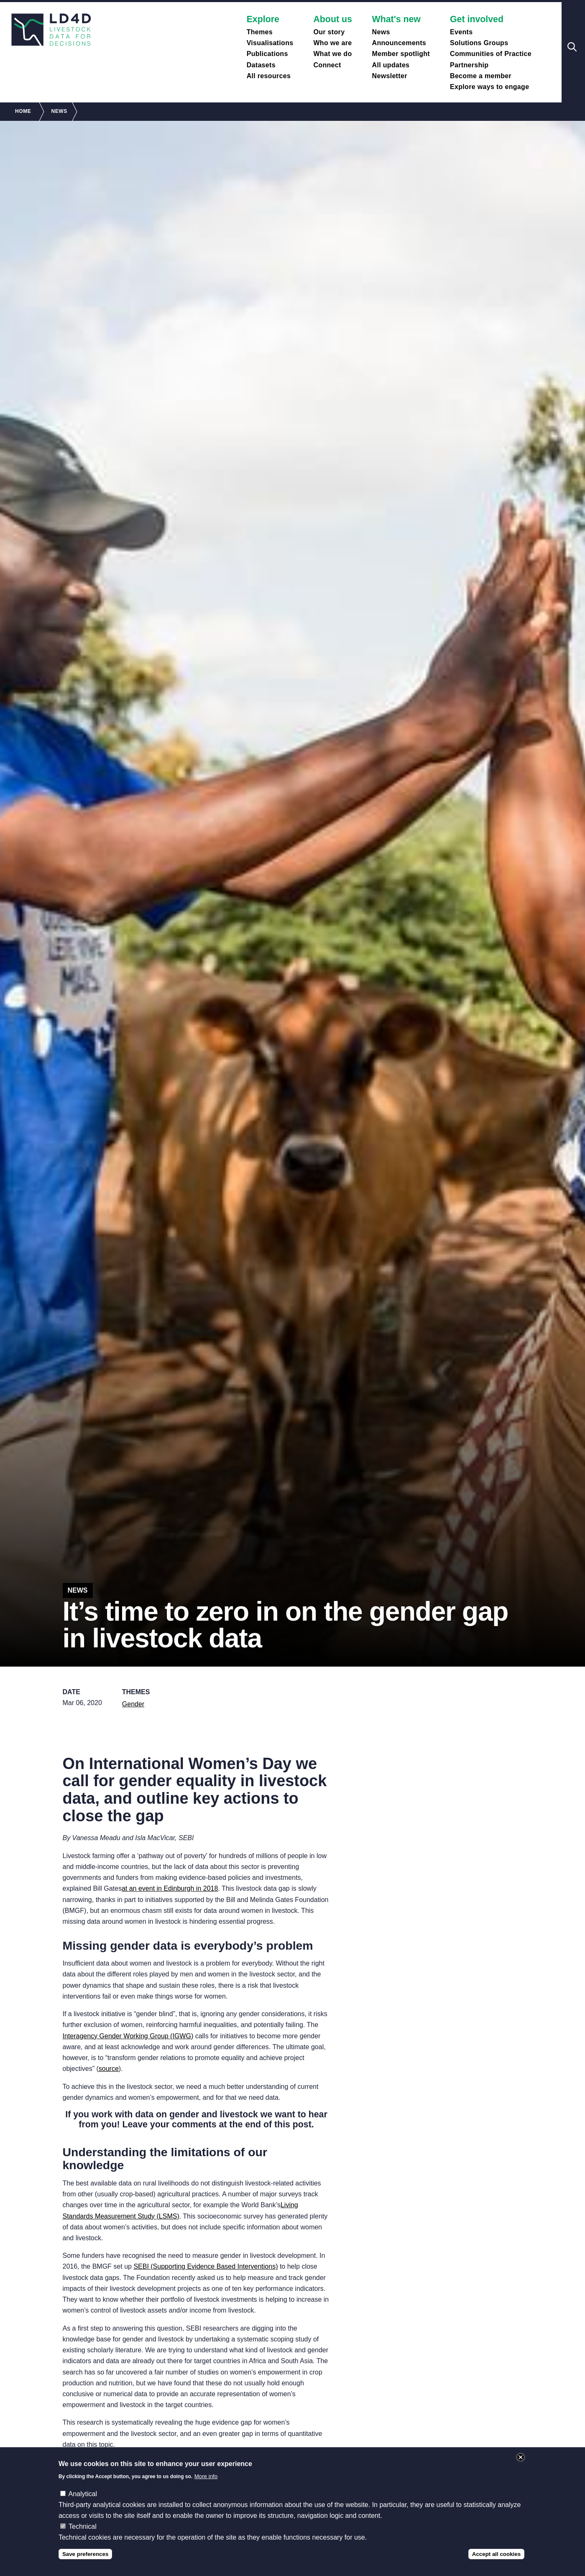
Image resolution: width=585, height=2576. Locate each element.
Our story (329, 32)
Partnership (469, 65)
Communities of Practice (490, 53)
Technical (83, 2526)
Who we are (332, 42)
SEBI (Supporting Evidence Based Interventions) (205, 2266)
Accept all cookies (496, 2554)
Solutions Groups (479, 42)
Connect (327, 65)
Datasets (261, 65)
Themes (260, 32)
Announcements (399, 42)
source (109, 2068)
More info (206, 2476)
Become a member (480, 75)
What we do (332, 53)
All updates (391, 65)
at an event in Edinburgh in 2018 (170, 1888)
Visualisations (270, 42)
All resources (269, 75)
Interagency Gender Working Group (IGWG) (128, 2036)
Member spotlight (401, 53)
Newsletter (389, 75)
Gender (133, 1704)
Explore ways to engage (489, 86)
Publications (267, 53)
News (381, 32)
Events (461, 32)
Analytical (82, 2493)
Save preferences (85, 2554)
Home (23, 111)
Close (521, 2457)
